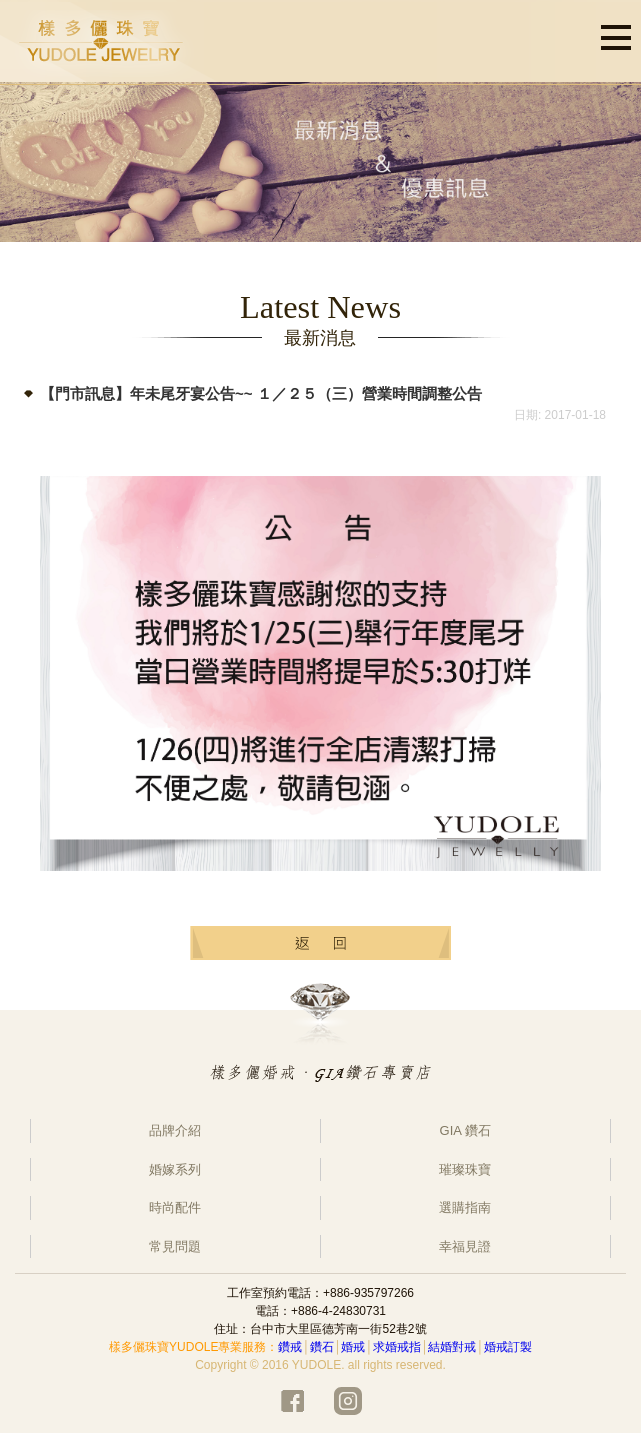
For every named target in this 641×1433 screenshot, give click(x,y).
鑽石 (322, 1347)
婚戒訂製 (508, 1347)
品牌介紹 (175, 1130)
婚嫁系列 (175, 1169)
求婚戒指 (397, 1347)
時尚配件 (175, 1207)
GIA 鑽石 (465, 1130)
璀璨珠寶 (465, 1169)
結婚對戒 (452, 1347)
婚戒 (353, 1347)
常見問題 (175, 1246)
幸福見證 (465, 1246)
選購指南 (465, 1207)
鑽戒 (290, 1347)
